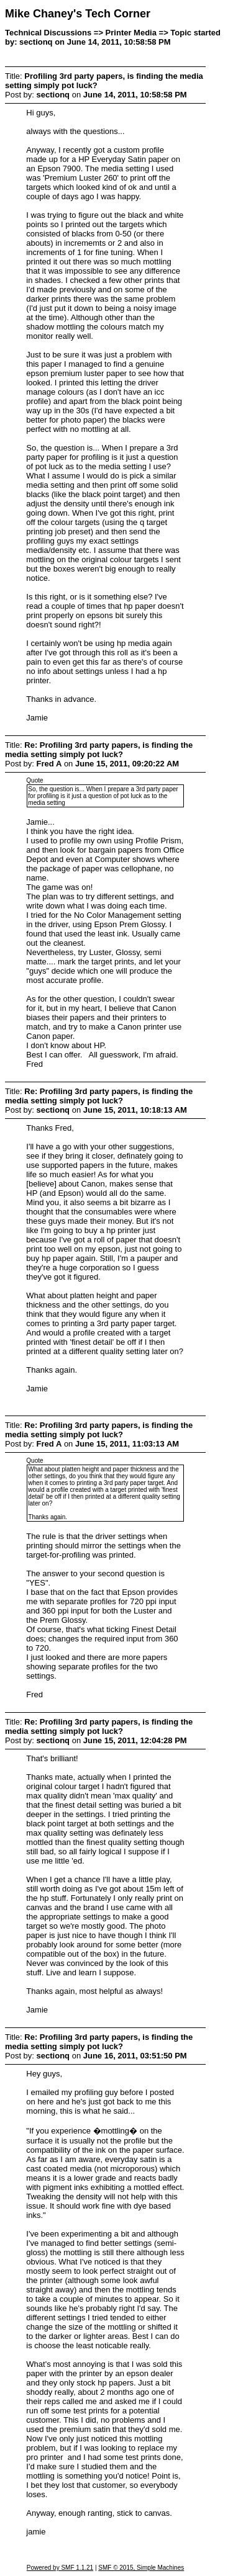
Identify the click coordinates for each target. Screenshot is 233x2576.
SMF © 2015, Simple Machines (141, 2567)
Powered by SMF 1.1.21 (60, 2567)
